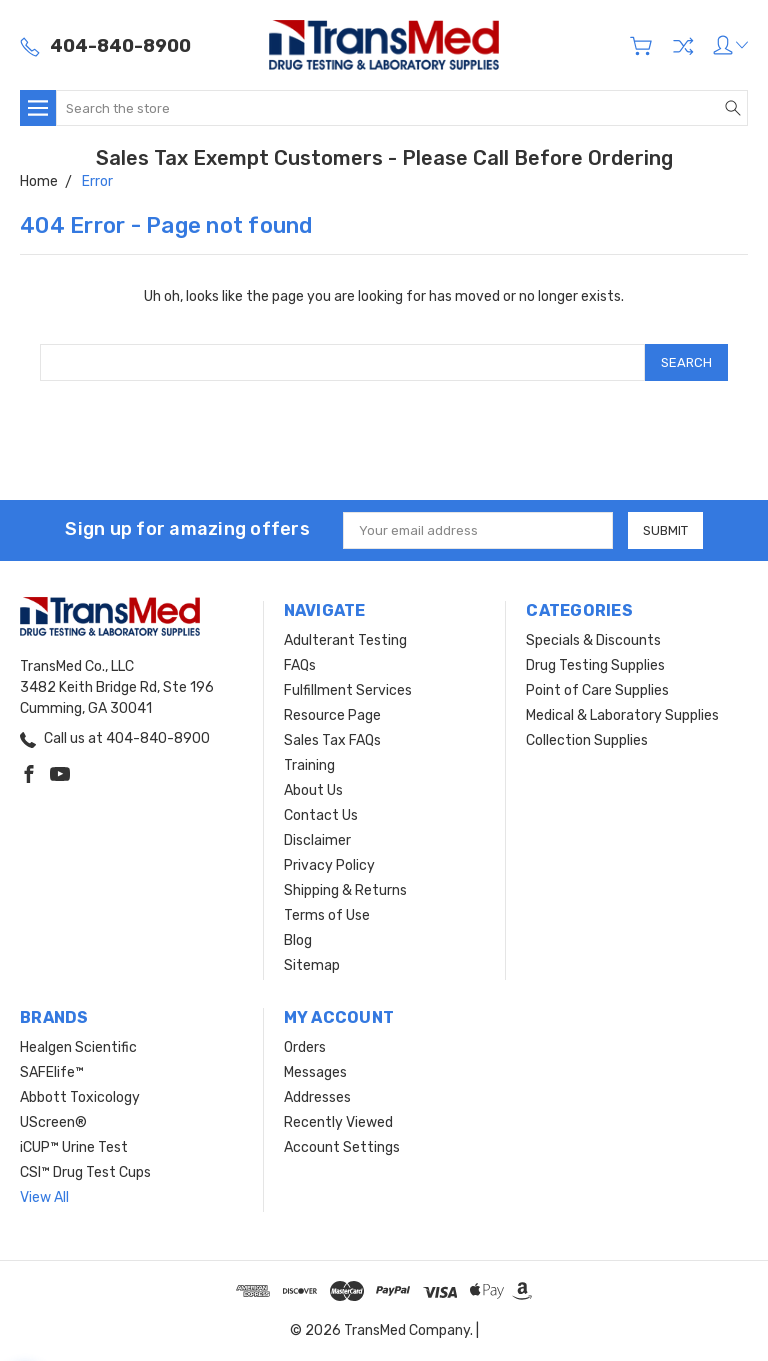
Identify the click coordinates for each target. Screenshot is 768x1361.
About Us (313, 790)
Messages (315, 1072)
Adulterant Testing (345, 640)
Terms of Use (327, 915)
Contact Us (321, 815)
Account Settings (342, 1147)
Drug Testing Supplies (595, 665)
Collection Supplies (587, 740)
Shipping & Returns (345, 890)
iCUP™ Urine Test (74, 1147)
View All (44, 1197)
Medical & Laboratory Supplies (622, 715)
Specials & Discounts (593, 640)
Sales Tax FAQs (332, 740)
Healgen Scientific (78, 1047)
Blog (298, 940)
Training (309, 765)
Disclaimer (317, 840)
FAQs (300, 665)
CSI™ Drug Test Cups (85, 1172)
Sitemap (312, 965)
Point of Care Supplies (597, 690)
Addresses (317, 1097)
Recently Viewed (338, 1122)
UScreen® (53, 1122)
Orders (305, 1047)
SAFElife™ (52, 1072)
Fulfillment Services (348, 690)
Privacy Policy (329, 865)
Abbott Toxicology (80, 1097)
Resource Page (332, 715)
